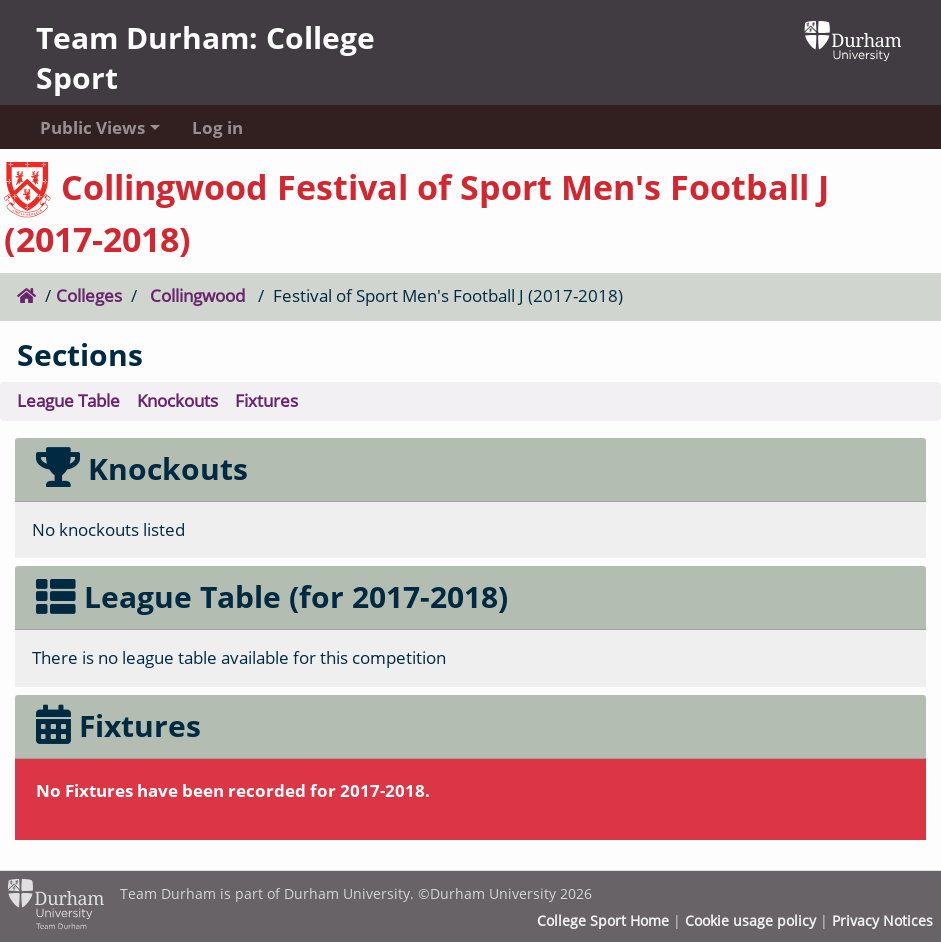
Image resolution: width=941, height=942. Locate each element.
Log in (217, 127)
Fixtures (266, 400)
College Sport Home (603, 921)
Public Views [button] (92, 127)
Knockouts (177, 400)
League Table (68, 400)
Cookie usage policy (750, 921)
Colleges (89, 295)
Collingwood (197, 295)
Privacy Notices (882, 921)
